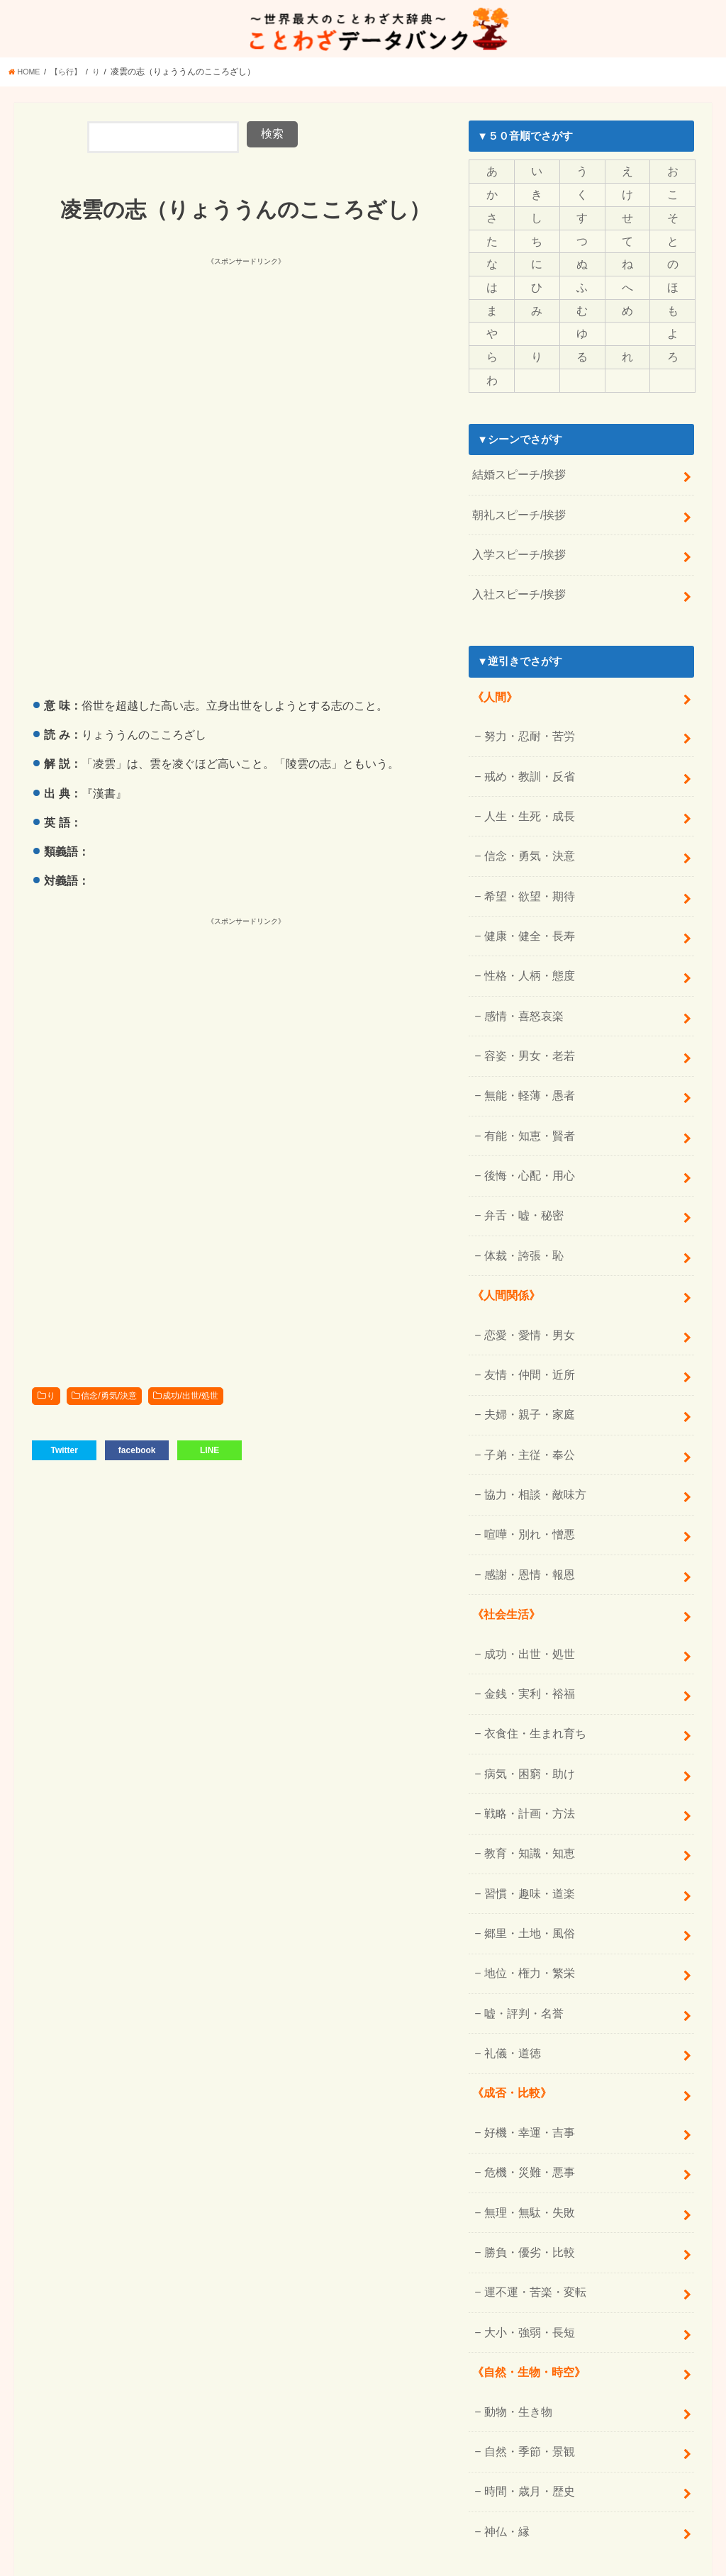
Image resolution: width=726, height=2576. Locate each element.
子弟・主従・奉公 (525, 1392)
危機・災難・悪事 (525, 2067)
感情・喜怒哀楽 (520, 979)
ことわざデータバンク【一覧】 (632, 2539)
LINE (209, 1452)
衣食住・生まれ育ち (531, 1655)
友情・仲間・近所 (525, 1317)
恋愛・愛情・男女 (525, 1279)
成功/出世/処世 (190, 1399)
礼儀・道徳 (509, 1955)
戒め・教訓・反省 (525, 754)
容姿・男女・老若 (525, 1016)
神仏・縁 (504, 2406)
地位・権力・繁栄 (525, 1880)
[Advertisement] (239, 370)
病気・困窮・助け (525, 1692)
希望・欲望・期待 (525, 866)
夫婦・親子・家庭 (525, 1354)
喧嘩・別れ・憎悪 (525, 1466)
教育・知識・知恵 (525, 1767)
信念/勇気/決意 (109, 1399)
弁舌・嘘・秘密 (520, 1166)
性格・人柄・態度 (525, 941)
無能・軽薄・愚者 (525, 1054)
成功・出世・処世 (525, 1580)
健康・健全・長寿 (525, 903)
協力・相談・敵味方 (531, 1429)
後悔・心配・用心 (525, 1129)
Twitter (63, 1452)
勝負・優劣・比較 (525, 2143)
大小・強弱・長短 (525, 2218)
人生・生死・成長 (525, 791)
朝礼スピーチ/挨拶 (516, 504)
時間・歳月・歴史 (525, 2368)
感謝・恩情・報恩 (525, 1504)
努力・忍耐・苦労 (525, 716)
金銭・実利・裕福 (525, 1617)
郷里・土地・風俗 (525, 1842)
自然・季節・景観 (525, 2330)
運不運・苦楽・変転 (531, 2180)
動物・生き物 (515, 2293)
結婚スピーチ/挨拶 (516, 466)
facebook (137, 1452)
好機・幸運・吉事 (525, 2030)
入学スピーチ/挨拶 (516, 541)
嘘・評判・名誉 (520, 1917)
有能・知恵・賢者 (525, 1091)
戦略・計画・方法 (525, 1729)
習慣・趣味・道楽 (525, 1804)
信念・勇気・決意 (525, 828)
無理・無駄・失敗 (525, 2105)
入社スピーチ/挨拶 (516, 578)
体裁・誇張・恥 (520, 1203)
